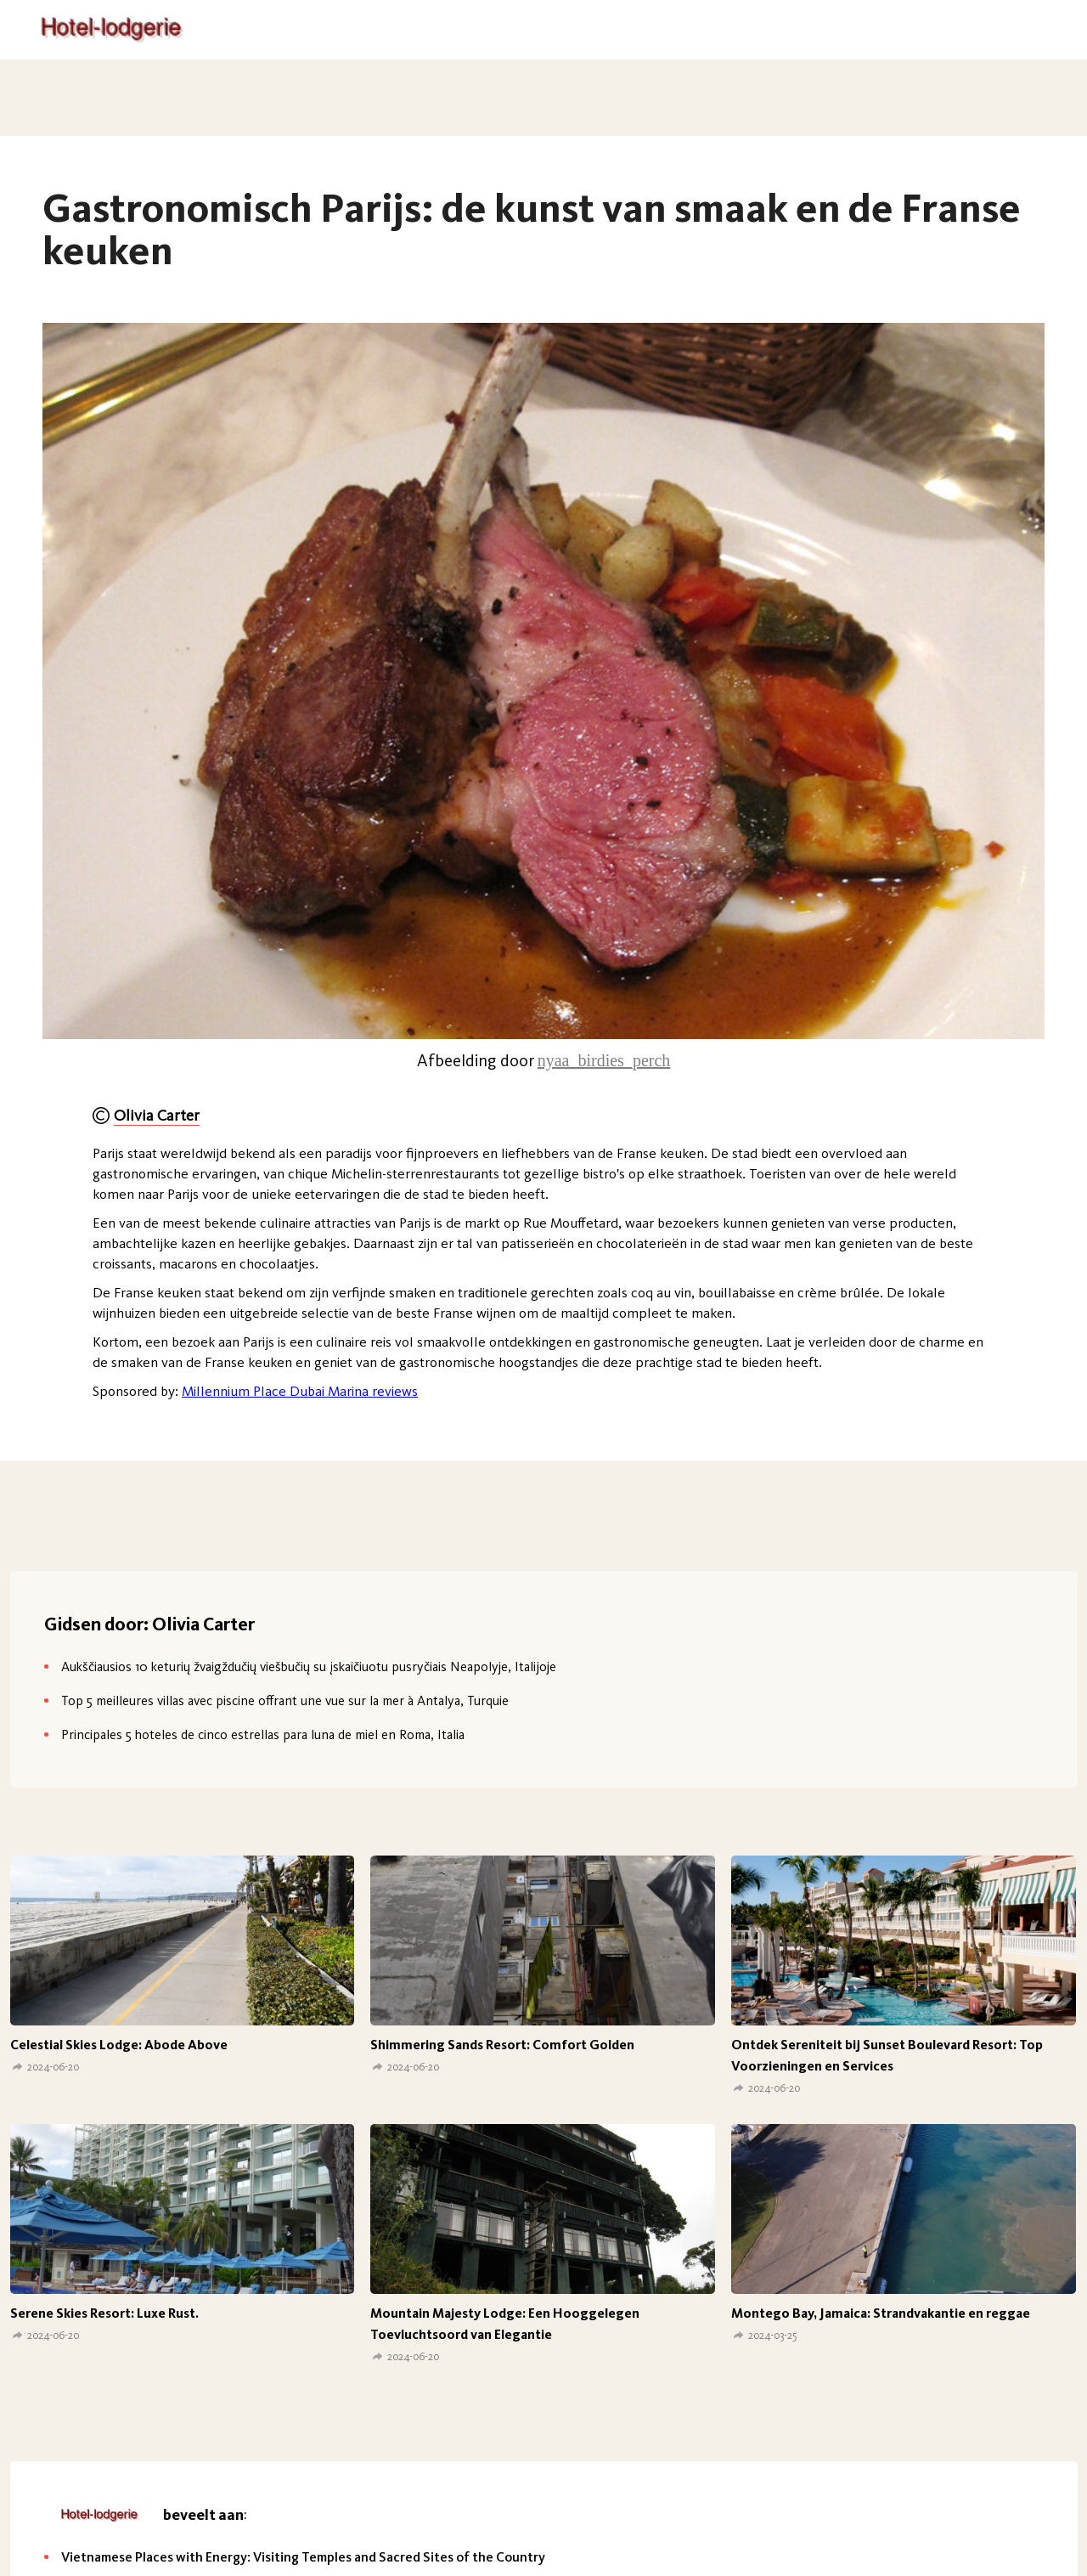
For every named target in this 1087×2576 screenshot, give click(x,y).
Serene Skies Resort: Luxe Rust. (104, 2313)
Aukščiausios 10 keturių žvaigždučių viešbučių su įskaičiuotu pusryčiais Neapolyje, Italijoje (308, 1666)
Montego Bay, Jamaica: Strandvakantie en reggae (880, 2313)
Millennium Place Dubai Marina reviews (300, 1390)
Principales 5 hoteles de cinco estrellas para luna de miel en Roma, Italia (263, 1734)
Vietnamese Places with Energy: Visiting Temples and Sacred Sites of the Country (303, 2557)
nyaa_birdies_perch (604, 1060)
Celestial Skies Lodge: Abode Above (119, 2045)
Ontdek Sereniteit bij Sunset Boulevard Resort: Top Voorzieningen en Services (887, 2055)
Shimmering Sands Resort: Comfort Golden (502, 2045)
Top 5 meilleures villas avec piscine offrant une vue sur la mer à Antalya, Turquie (285, 1700)
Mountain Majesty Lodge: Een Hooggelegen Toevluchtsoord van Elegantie (504, 2323)
